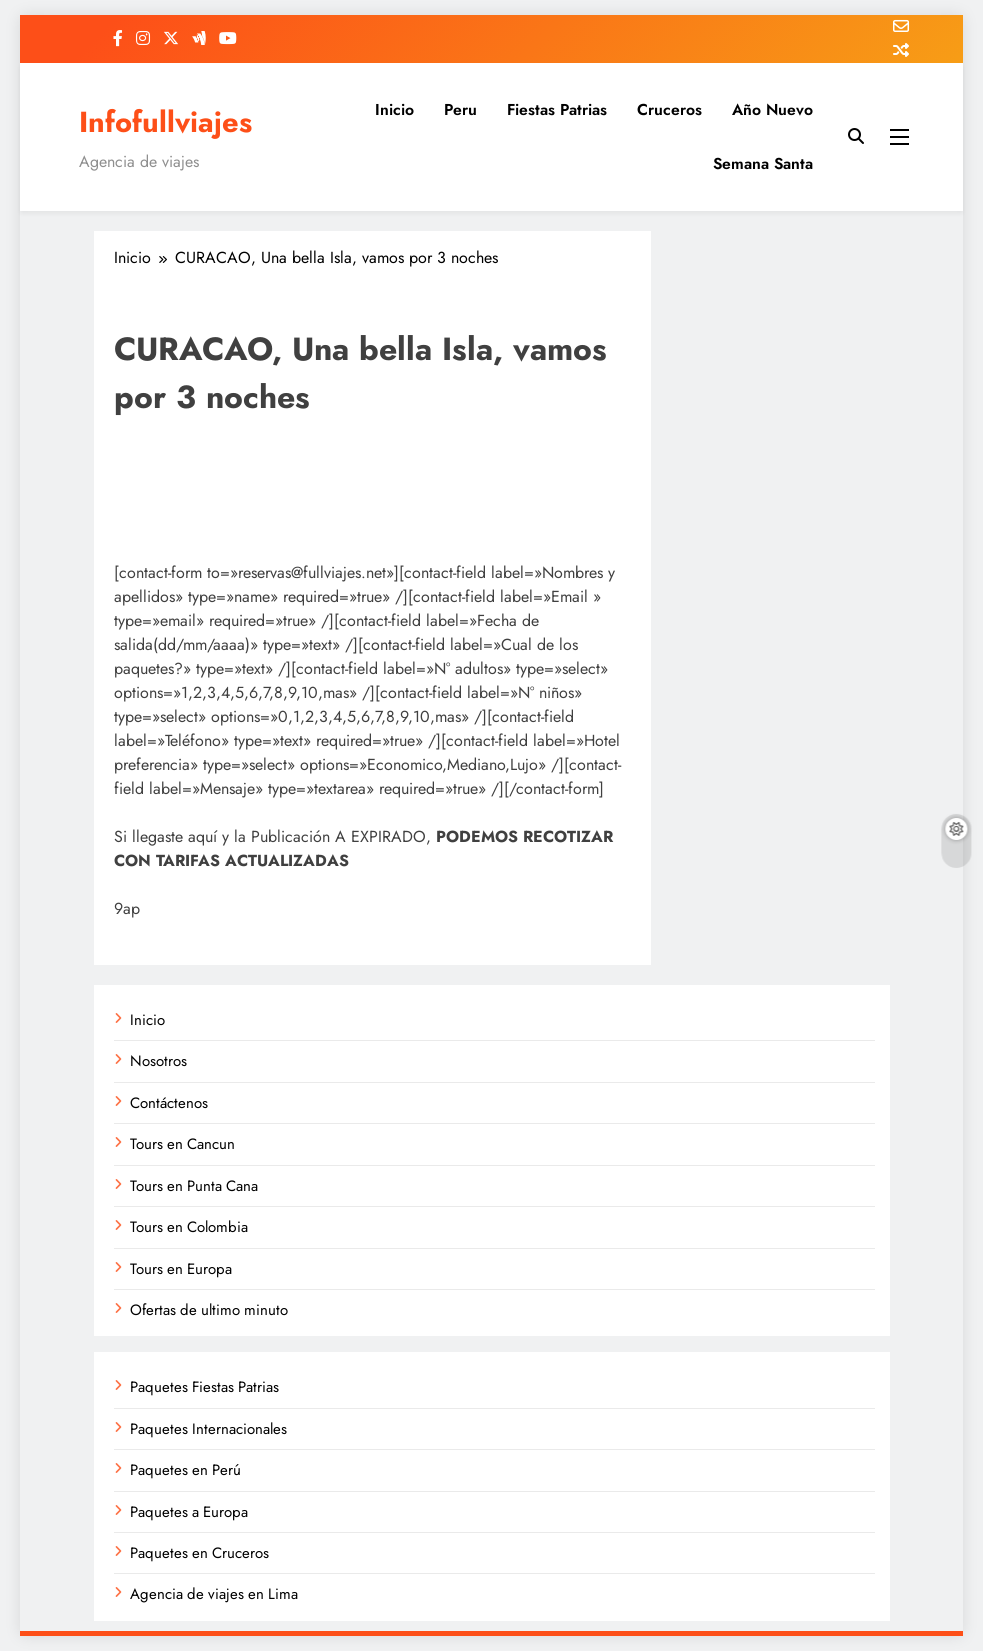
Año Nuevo (772, 109)
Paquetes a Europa (189, 1512)
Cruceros (669, 109)
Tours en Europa (181, 1269)
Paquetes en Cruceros (199, 1553)
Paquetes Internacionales (208, 1429)
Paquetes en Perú (185, 1470)
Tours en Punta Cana (194, 1186)
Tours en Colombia (189, 1227)
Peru (460, 109)
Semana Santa (763, 163)
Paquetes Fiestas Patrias (204, 1387)
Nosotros (158, 1061)
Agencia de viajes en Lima (214, 1594)
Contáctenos (169, 1103)
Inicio (394, 109)
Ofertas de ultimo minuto (209, 1310)
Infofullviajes (165, 122)
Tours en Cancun (182, 1144)
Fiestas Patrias (557, 109)
